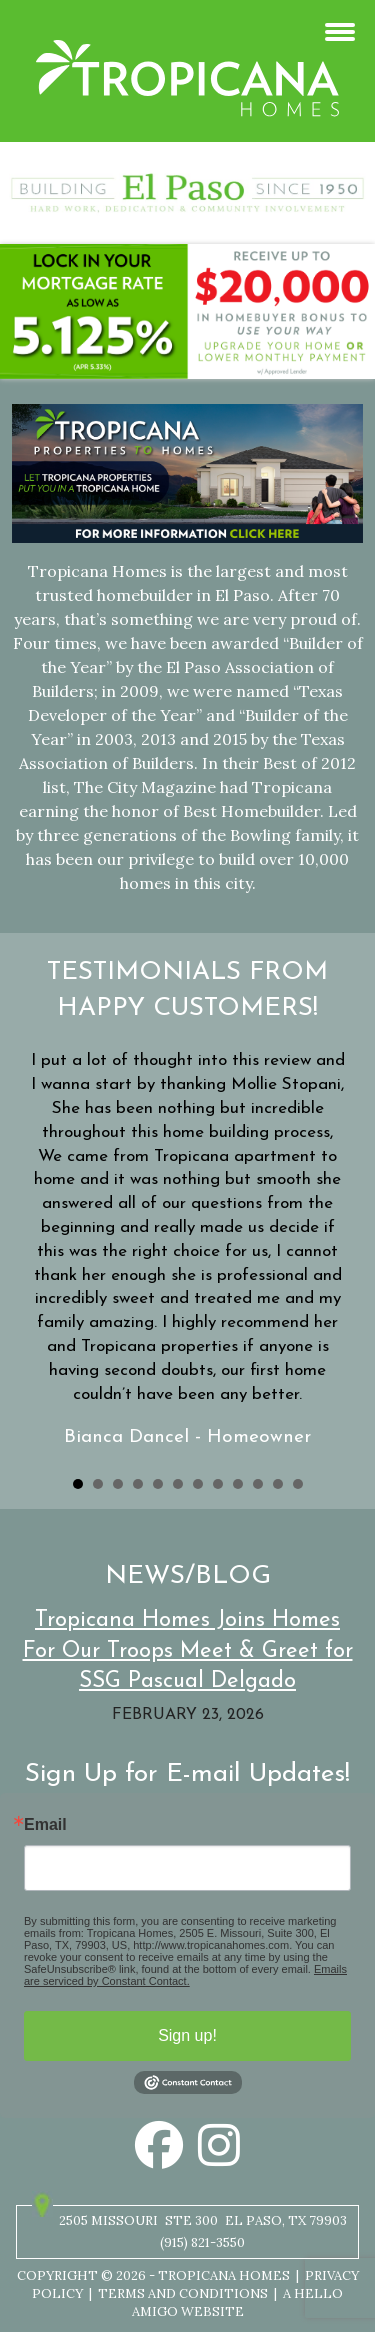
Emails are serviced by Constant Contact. (185, 1975)
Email (45, 1825)
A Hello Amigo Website (238, 2302)
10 (258, 1484)
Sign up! (187, 2035)
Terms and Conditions (183, 2293)
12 (298, 1484)
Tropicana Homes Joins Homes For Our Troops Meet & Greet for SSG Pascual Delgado (188, 1651)
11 (278, 1484)
